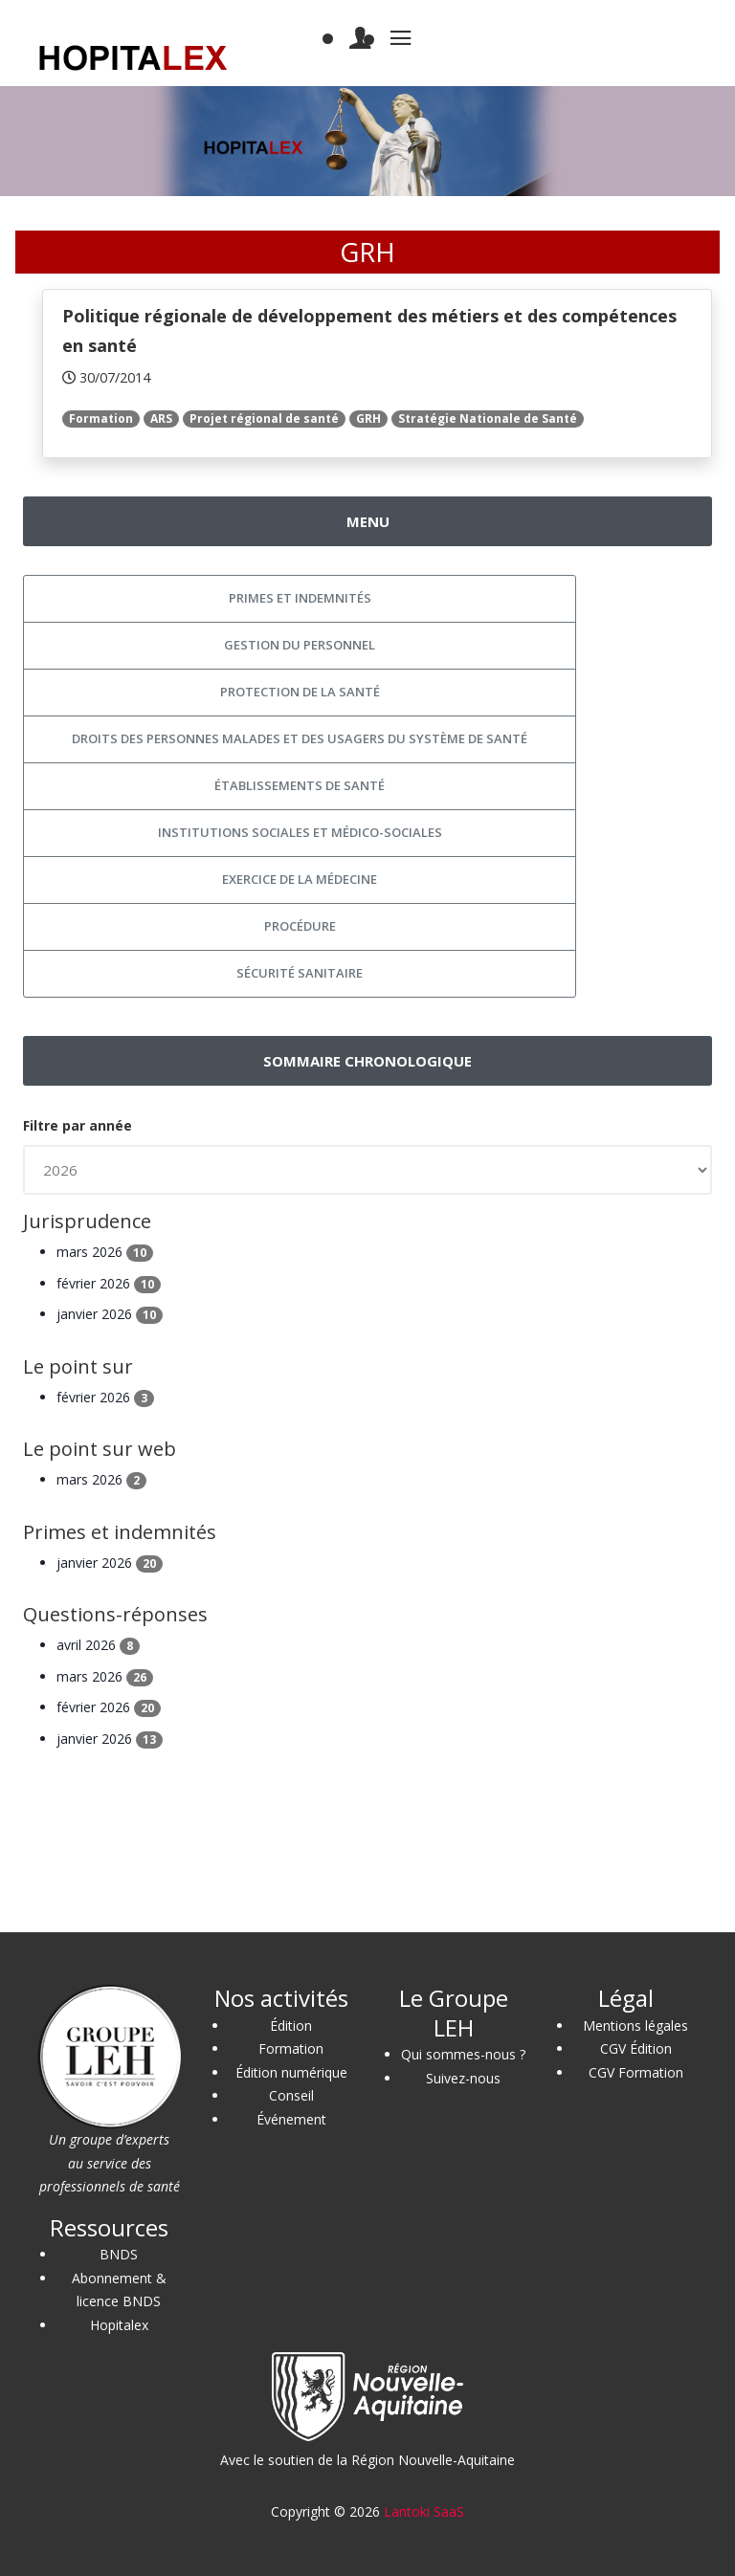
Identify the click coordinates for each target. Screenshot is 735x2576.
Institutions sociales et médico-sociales (300, 832)
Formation (101, 418)
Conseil (291, 2095)
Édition (291, 2025)
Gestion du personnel (299, 644)
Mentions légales (635, 2025)
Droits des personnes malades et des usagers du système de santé (299, 738)
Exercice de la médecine (299, 879)
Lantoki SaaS (424, 2511)
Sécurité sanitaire (299, 972)
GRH (368, 418)
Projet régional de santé (264, 418)
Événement (291, 2119)
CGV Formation (636, 2072)
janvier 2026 (109, 1314)
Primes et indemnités (300, 597)
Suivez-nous (463, 2078)
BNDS (119, 2254)
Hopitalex (119, 2325)
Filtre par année (77, 1125)
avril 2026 (98, 1645)
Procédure (300, 926)
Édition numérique (291, 2072)
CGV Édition (636, 2048)
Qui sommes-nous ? (463, 2054)
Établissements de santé (299, 785)
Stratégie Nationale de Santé (487, 418)
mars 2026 (104, 1252)
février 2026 (108, 1283)
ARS (161, 418)
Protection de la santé (300, 691)
